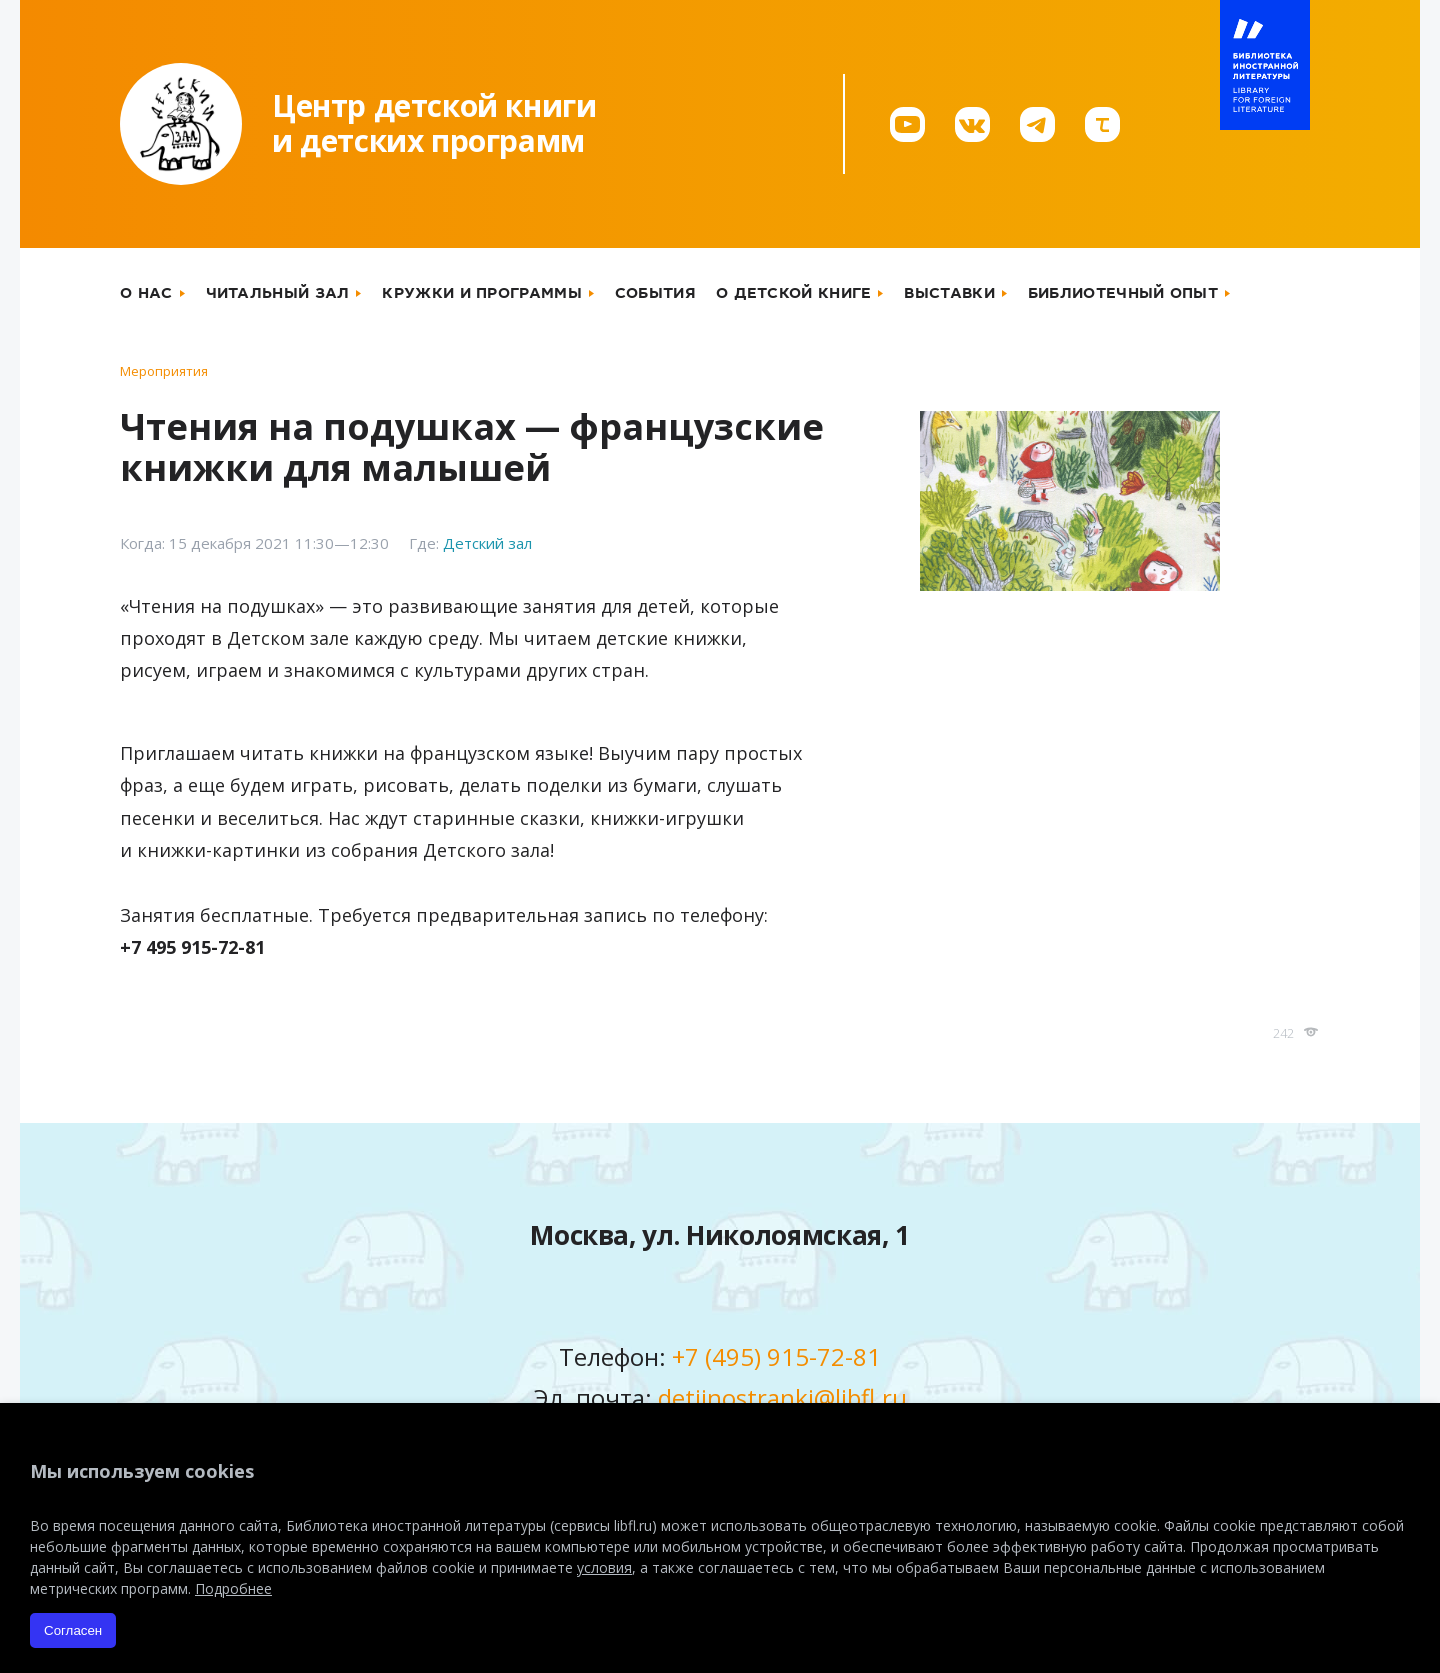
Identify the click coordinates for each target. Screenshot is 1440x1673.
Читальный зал (278, 293)
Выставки (949, 293)
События (655, 293)
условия (604, 1567)
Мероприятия (164, 371)
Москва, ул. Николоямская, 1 (720, 1235)
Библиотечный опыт (1123, 293)
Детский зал (487, 543)
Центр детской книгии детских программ (434, 123)
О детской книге (794, 293)
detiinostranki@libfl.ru (782, 1397)
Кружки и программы (481, 293)
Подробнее (233, 1588)
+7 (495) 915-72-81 (776, 1356)
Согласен (73, 1630)
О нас (146, 293)
